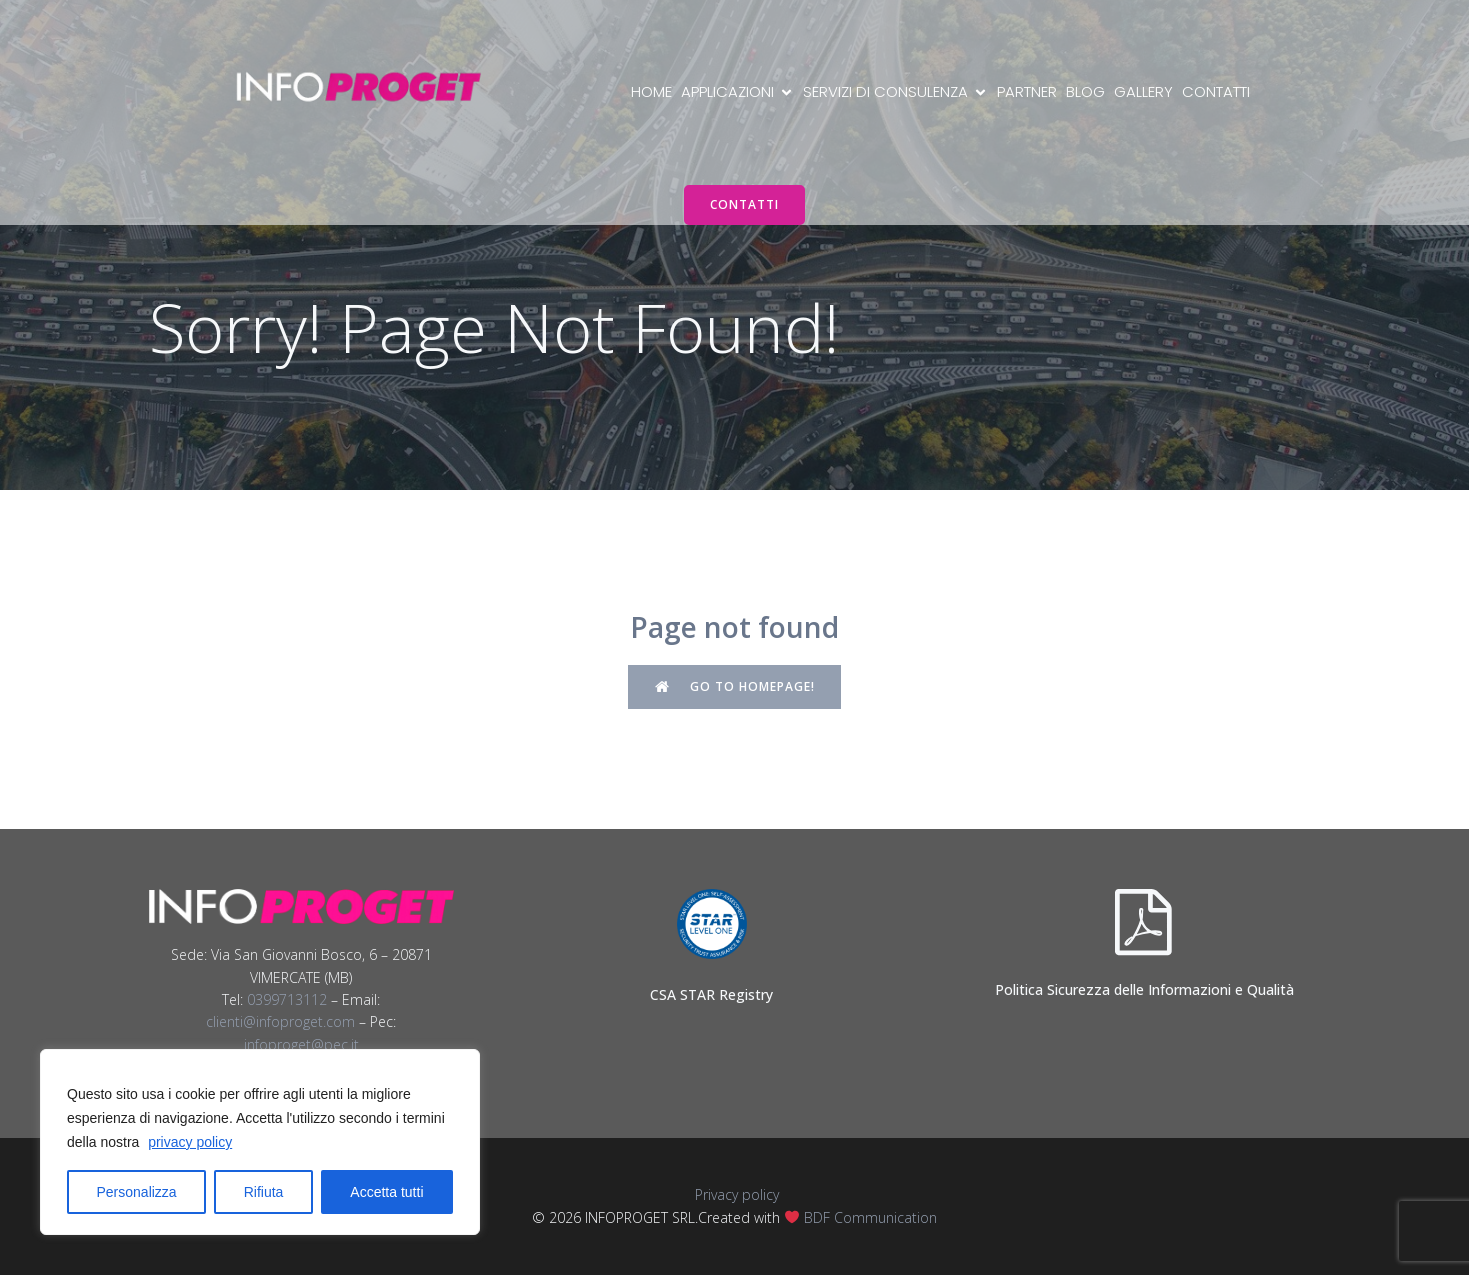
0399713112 (287, 999)
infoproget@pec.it (301, 1044)
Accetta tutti (386, 1192)
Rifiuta (264, 1192)
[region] (260, 1142)
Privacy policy (735, 1194)
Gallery (1143, 91)
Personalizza (137, 1192)
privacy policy (190, 1142)
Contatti (1216, 91)
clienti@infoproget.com (280, 1021)
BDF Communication (870, 1217)
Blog (1085, 91)
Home (651, 91)
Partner (1027, 91)
